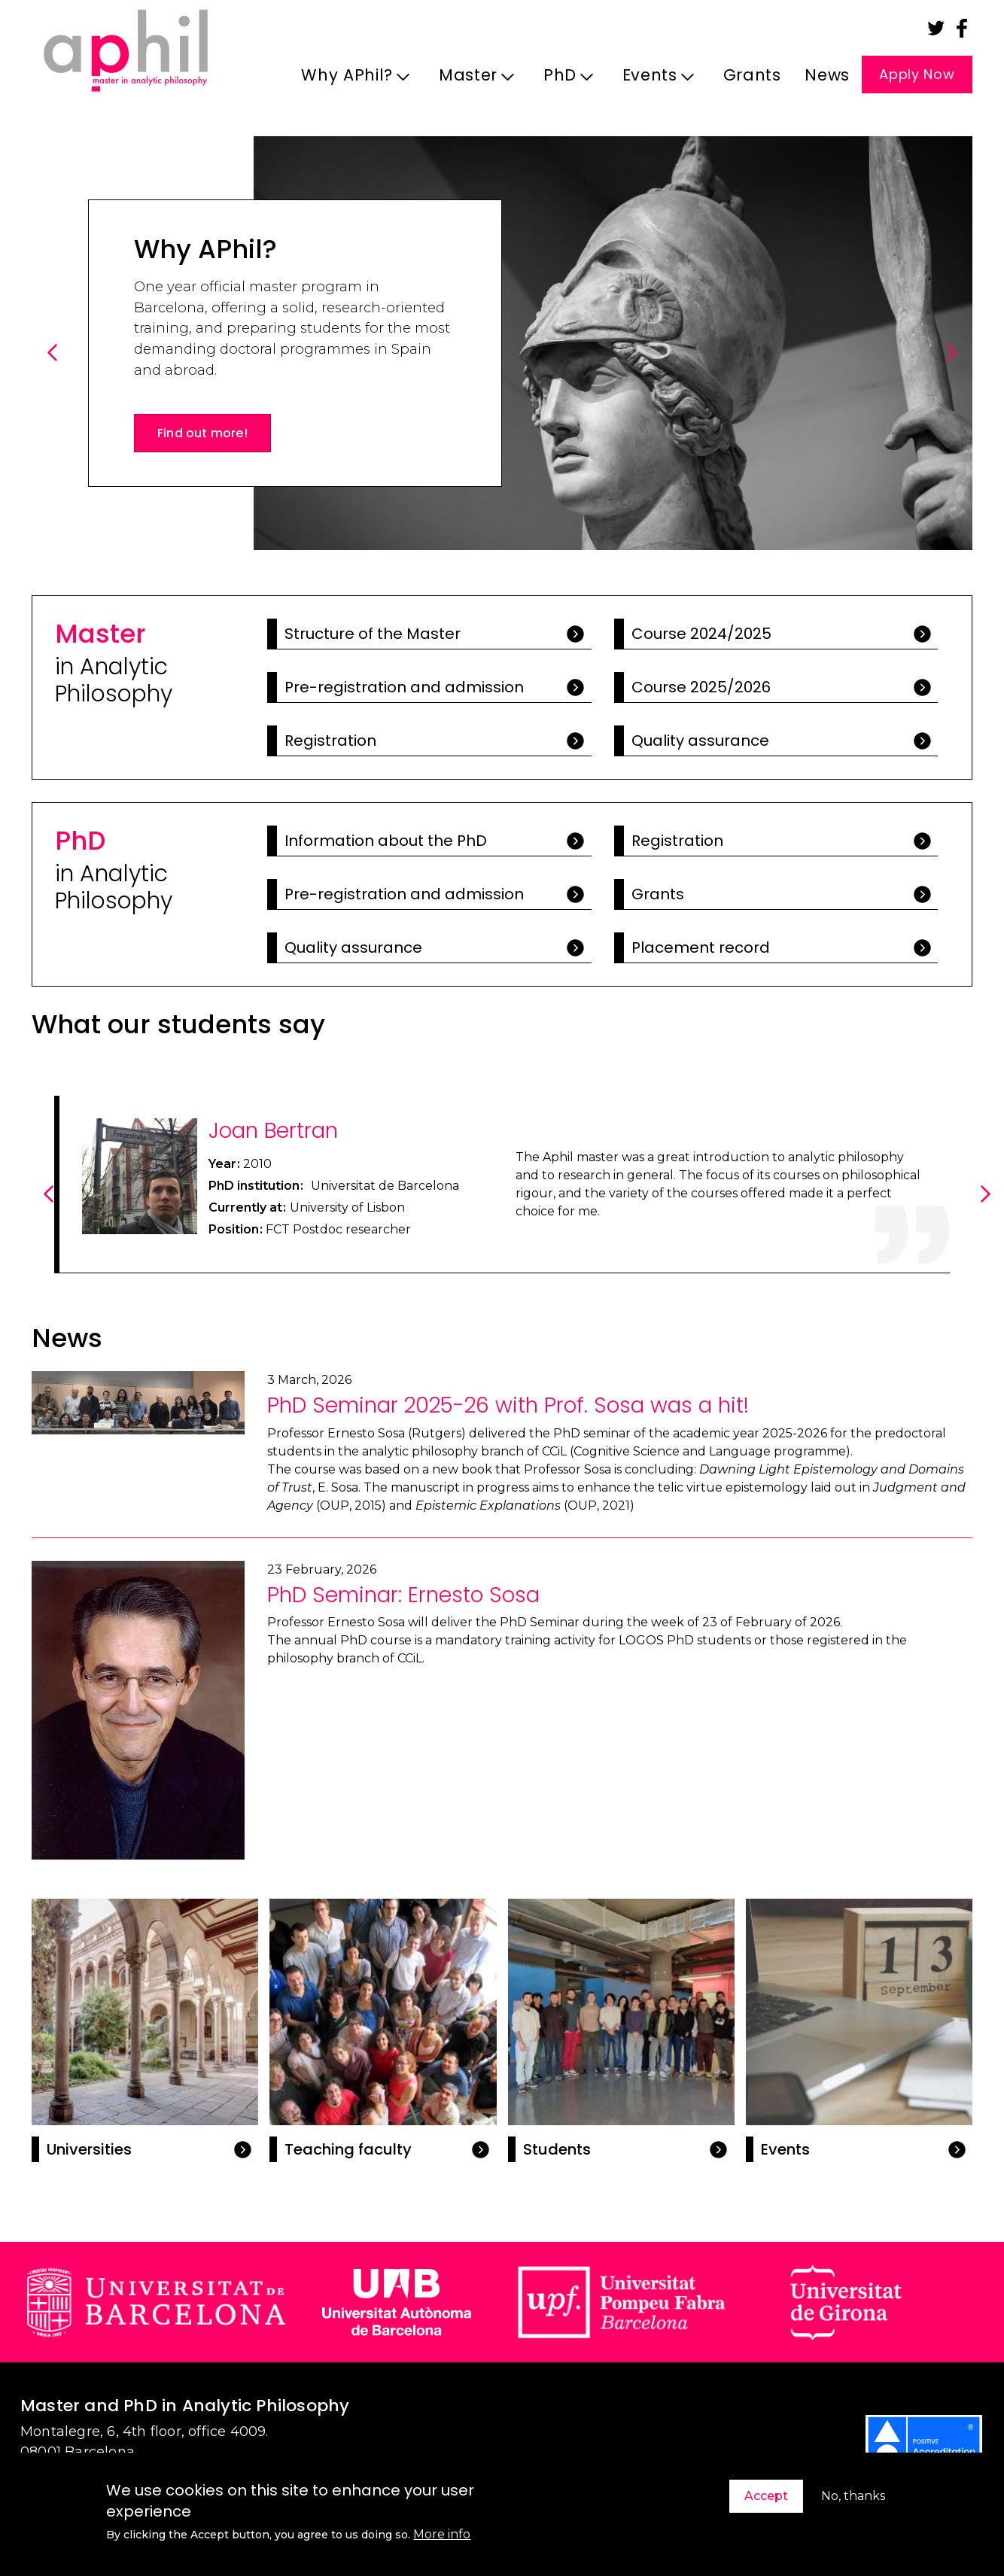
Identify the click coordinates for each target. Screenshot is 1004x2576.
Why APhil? (351, 79)
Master (472, 79)
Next (954, 369)
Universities (89, 2149)
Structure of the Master (372, 633)
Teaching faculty (348, 2149)
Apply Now (916, 74)
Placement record (700, 947)
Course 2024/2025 (701, 633)
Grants (752, 75)
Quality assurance (700, 740)
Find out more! (202, 433)
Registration (330, 740)
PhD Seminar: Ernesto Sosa (403, 1595)
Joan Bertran (273, 1130)
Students (557, 2149)
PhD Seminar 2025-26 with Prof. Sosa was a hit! (508, 1405)
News (827, 75)
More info (441, 2534)
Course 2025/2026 (701, 687)
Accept (766, 2496)
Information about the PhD (385, 840)
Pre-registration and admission (404, 687)
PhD (564, 79)
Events (654, 79)
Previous (54, 369)
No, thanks (853, 2496)
